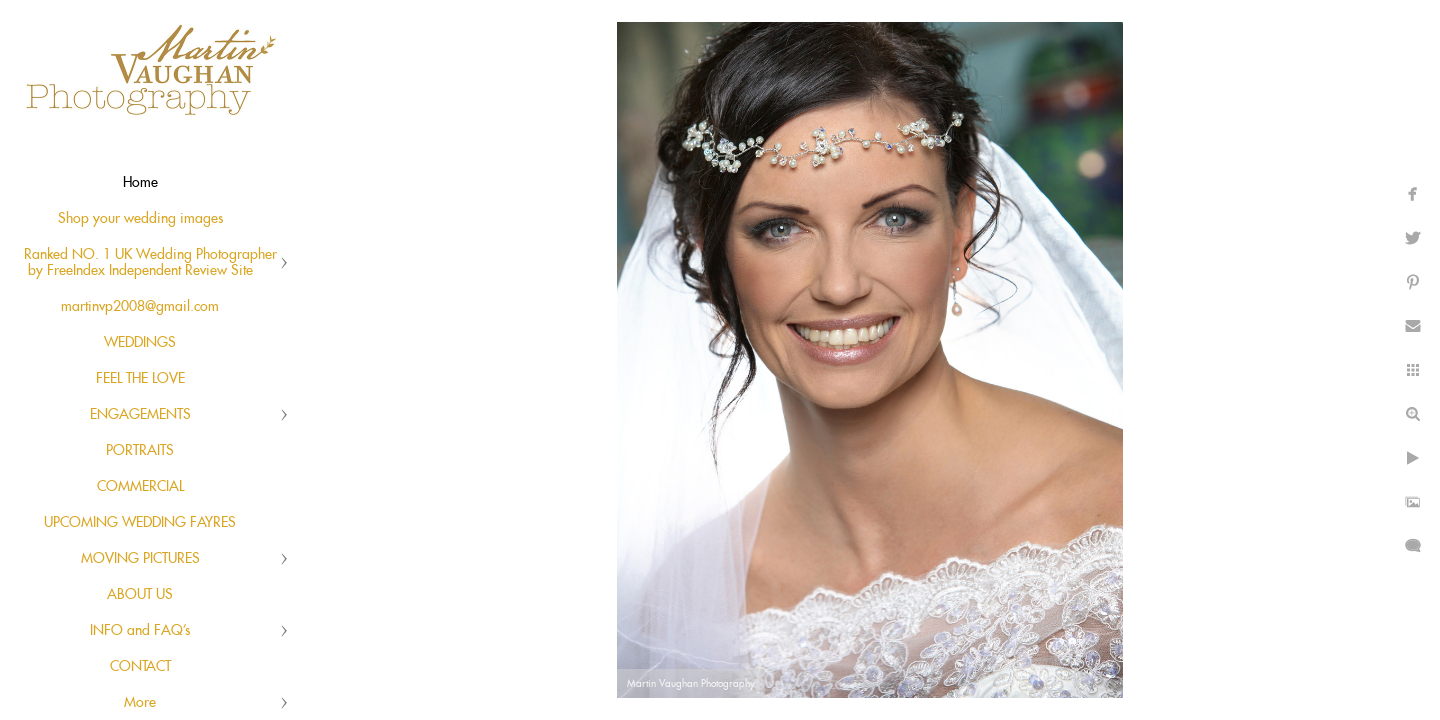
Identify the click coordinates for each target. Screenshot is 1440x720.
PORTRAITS (140, 451)
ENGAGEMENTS (140, 415)
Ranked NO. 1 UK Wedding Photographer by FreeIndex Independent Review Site (150, 263)
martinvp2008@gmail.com (140, 307)
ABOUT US (140, 595)
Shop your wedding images (140, 219)
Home (140, 183)
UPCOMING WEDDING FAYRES (140, 523)
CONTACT (140, 667)
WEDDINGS (140, 343)
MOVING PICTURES (140, 559)
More (140, 703)
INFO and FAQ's (140, 631)
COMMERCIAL (140, 487)
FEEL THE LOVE (140, 379)
